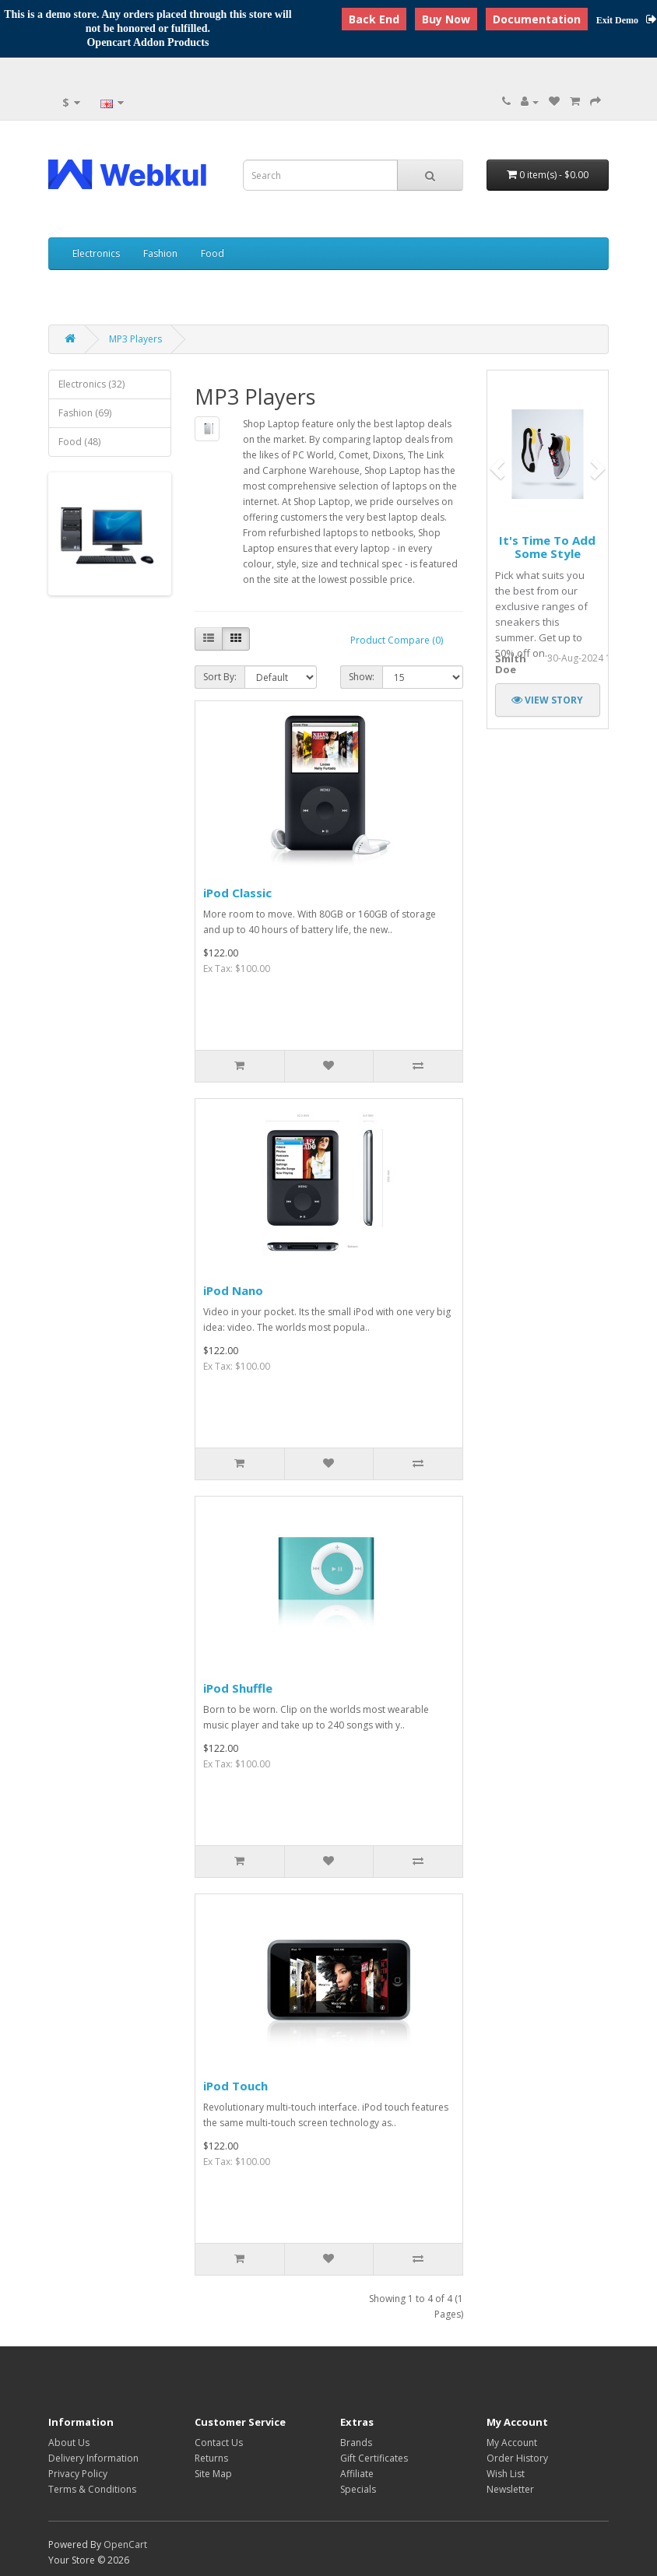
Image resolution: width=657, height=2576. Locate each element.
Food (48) (79, 441)
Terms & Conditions (92, 2489)
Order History (517, 2458)
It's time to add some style (547, 546)
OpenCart (125, 2544)
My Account (512, 2442)
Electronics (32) (91, 384)
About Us (69, 2442)
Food (212, 253)
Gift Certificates (374, 2458)
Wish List (506, 2473)
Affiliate (357, 2473)
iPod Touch (235, 2085)
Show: (361, 676)
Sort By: (220, 676)
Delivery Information (93, 2458)
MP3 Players (135, 339)
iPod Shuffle (237, 1688)
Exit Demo (626, 20)
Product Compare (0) (396, 640)
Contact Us (219, 2442)
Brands (356, 2442)
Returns (211, 2458)
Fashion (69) (84, 412)
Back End (374, 19)
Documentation (537, 19)
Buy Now (446, 19)
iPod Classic (237, 892)
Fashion (160, 253)
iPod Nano (233, 1290)
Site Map (213, 2473)
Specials (358, 2489)
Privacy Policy (77, 2473)
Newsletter (510, 2489)
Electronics (96, 253)
